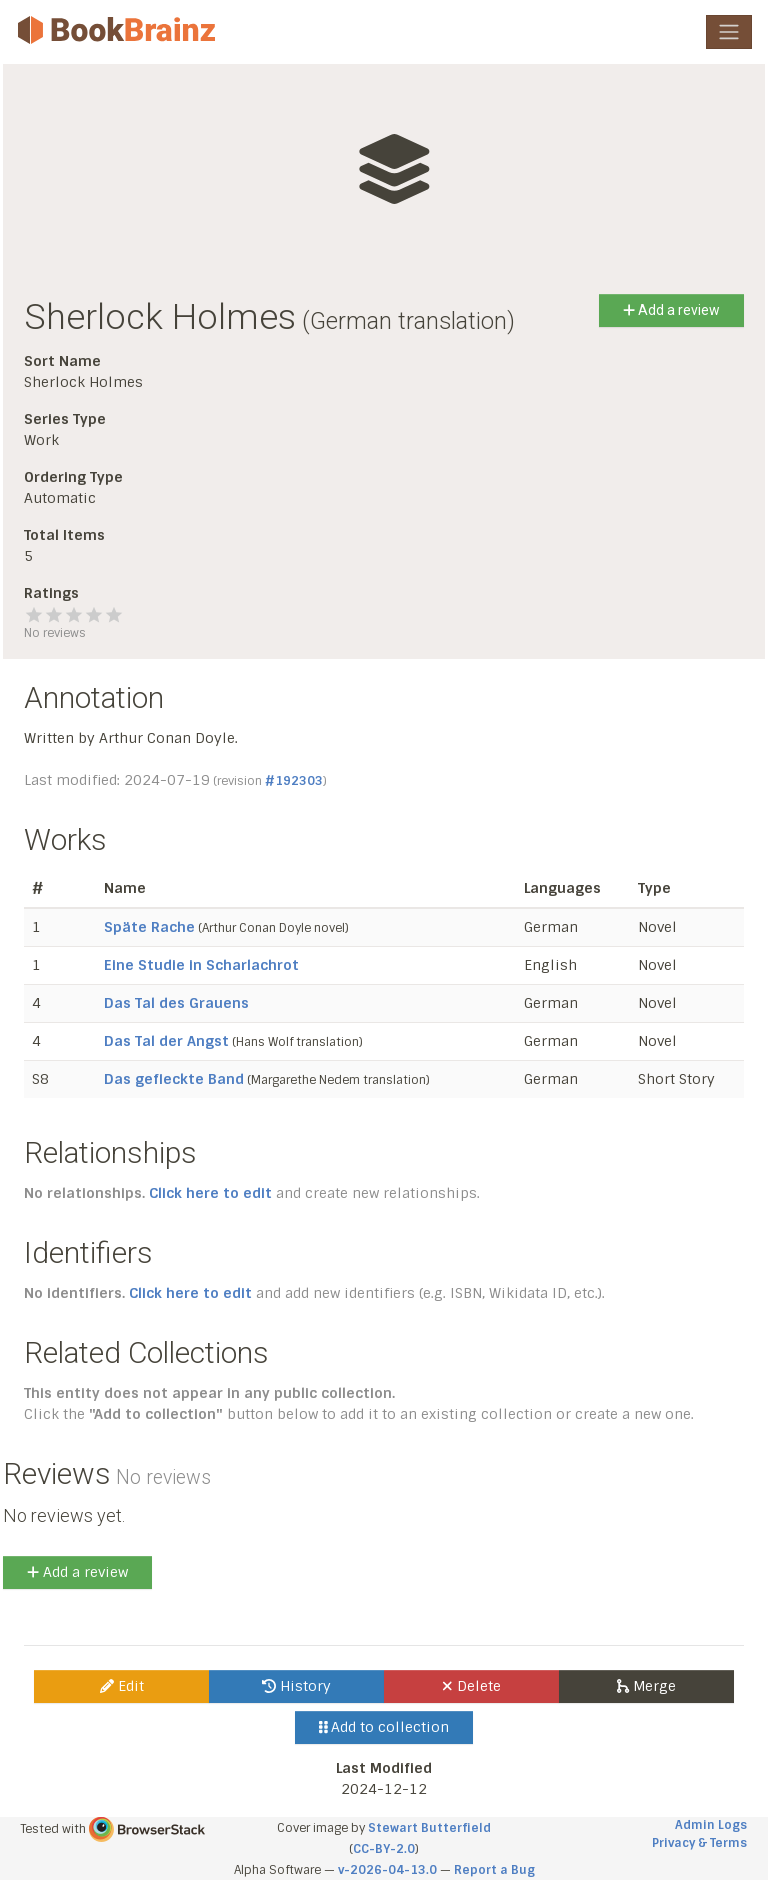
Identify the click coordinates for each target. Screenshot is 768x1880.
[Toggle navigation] (729, 32)
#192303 (294, 781)
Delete (471, 1686)
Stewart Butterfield (429, 1828)
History (296, 1686)
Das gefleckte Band (174, 1079)
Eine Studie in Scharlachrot (201, 965)
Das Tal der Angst (166, 1041)
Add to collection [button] (384, 1727)
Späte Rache (149, 927)
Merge (646, 1686)
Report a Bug (494, 1870)
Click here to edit (210, 1193)
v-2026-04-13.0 (387, 1870)
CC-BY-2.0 (384, 1849)
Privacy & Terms (699, 1843)
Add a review (671, 310)
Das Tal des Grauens (176, 1003)
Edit (122, 1686)
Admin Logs (711, 1825)
